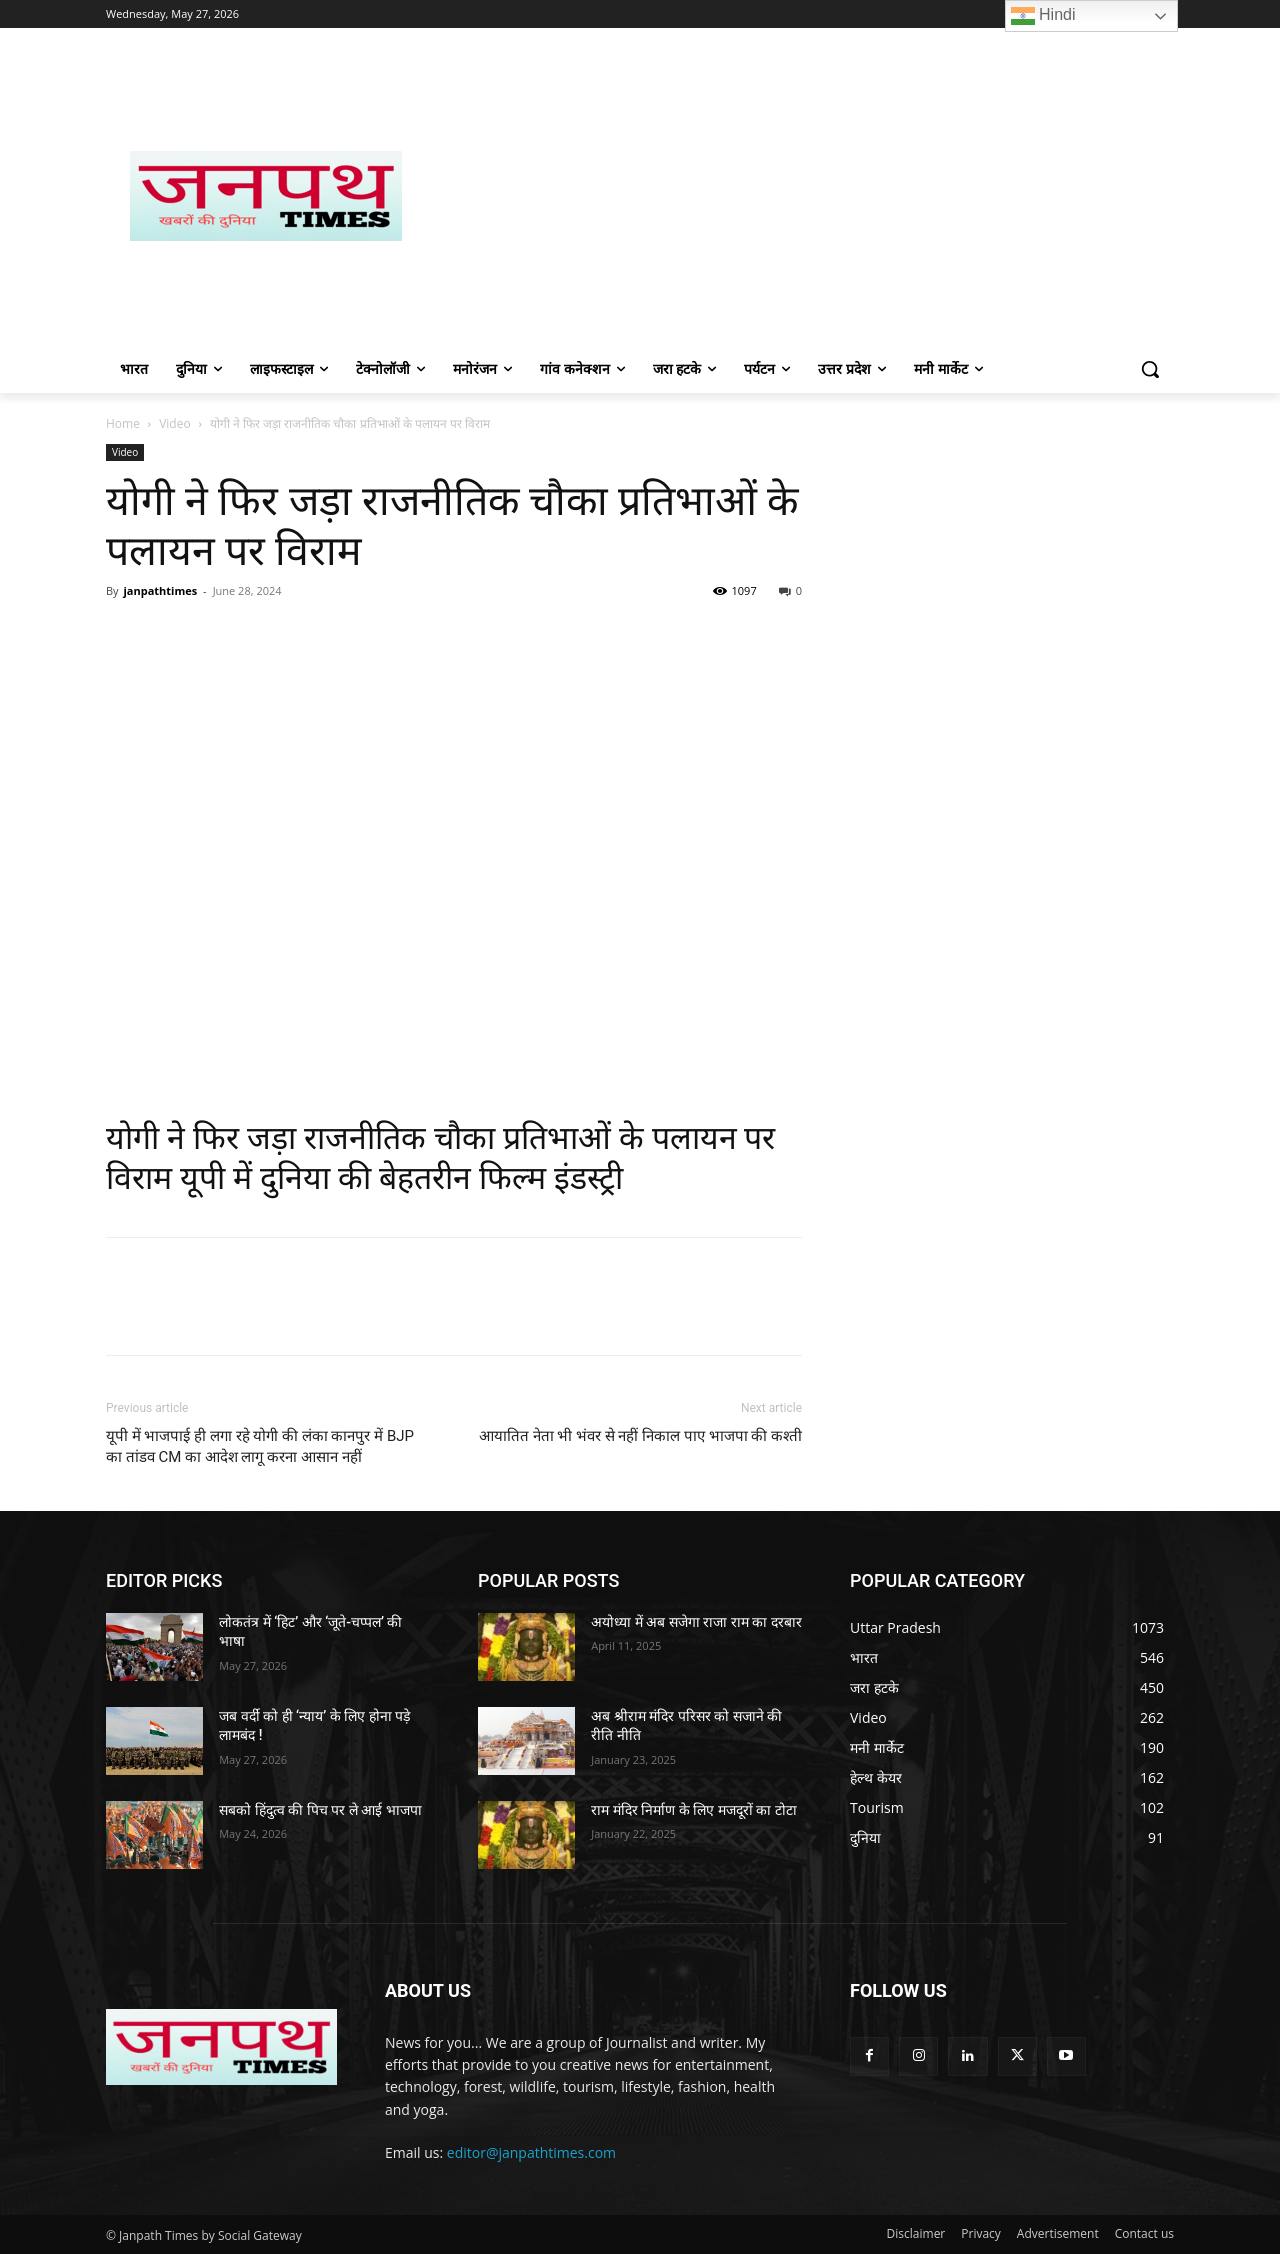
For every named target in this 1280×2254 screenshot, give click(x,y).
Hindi (1043, 16)
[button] (1150, 369)
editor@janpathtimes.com (531, 2152)
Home (123, 423)
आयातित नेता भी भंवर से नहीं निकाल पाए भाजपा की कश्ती (640, 1436)
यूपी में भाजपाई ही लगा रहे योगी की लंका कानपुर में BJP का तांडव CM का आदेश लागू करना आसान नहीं (260, 1446)
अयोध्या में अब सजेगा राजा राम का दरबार (696, 1622)
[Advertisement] (800, 196)
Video (174, 423)
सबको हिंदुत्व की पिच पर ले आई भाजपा (320, 1810)
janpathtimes (160, 590)
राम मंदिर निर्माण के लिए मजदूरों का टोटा (693, 1810)
